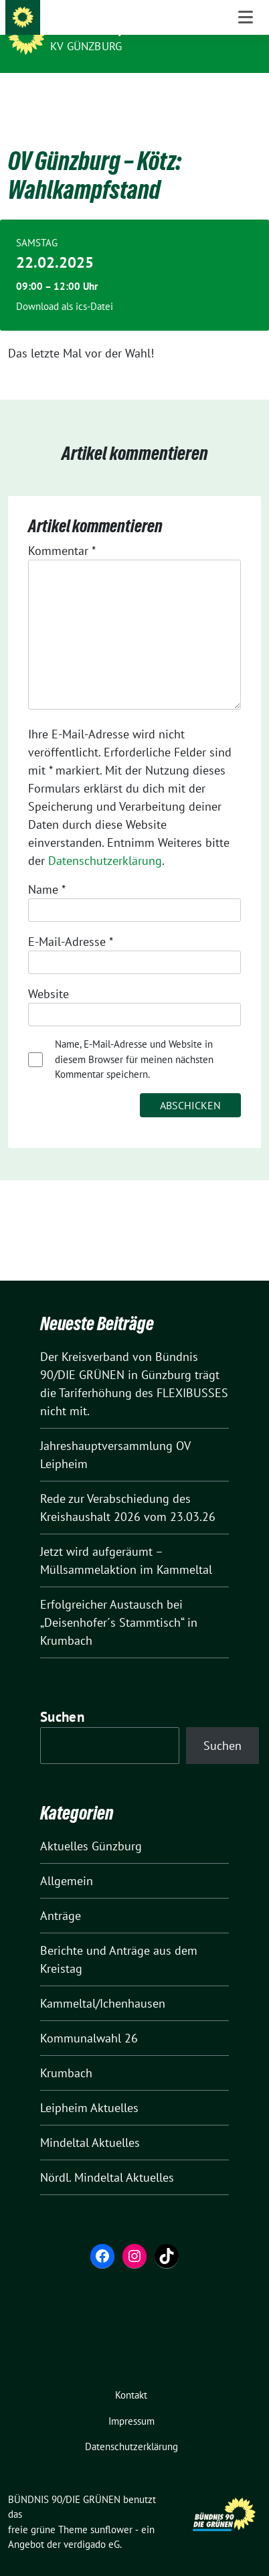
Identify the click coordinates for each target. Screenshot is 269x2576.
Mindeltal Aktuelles (90, 2121)
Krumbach (66, 2052)
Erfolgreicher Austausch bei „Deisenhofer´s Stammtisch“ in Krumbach (118, 1601)
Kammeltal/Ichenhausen (102, 1982)
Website (48, 973)
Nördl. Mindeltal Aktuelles (107, 2156)
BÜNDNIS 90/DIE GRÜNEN (121, 28)
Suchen (62, 1696)
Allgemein (66, 1860)
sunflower (111, 2508)
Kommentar (62, 530)
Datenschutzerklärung (105, 840)
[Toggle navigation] (245, 94)
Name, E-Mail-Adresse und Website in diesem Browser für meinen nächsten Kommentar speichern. (134, 1038)
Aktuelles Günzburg (91, 1825)
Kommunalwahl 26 (89, 2017)
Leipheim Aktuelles (89, 2087)
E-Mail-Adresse (70, 921)
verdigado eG (92, 2523)
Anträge (60, 1895)
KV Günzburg (86, 46)
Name (47, 868)
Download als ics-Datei (64, 285)
